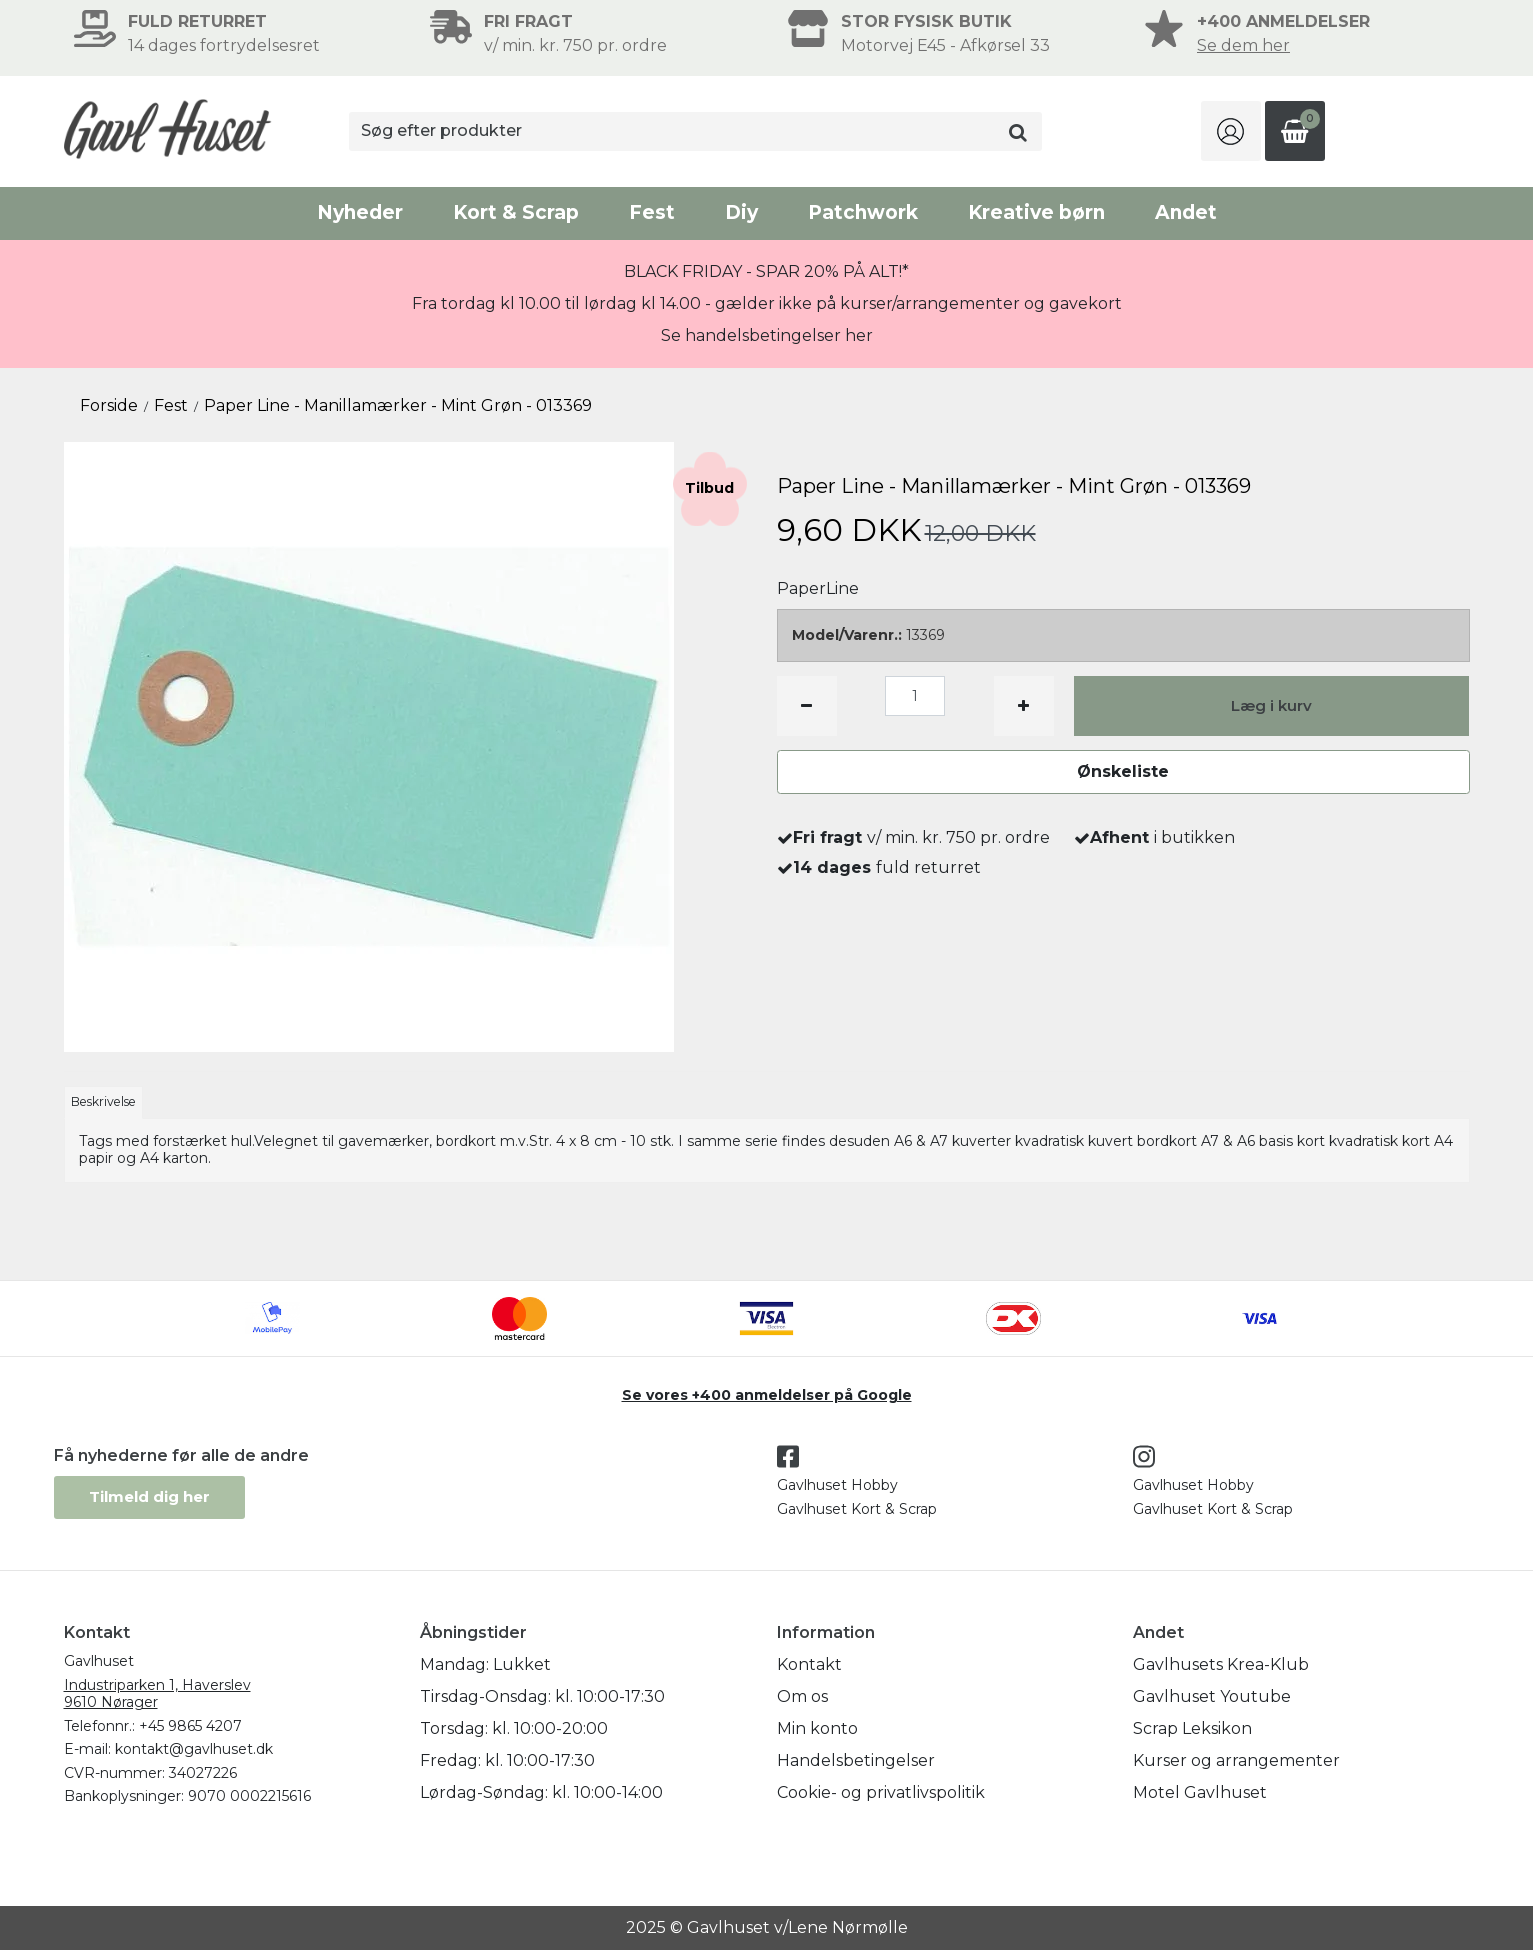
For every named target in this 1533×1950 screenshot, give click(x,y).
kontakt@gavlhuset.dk (194, 1749)
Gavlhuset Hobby (837, 1485)
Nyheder (360, 212)
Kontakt (809, 1664)
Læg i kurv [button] (1271, 705)
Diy (741, 212)
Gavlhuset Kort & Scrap (857, 1509)
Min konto (817, 1728)
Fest (652, 212)
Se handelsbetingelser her (767, 335)
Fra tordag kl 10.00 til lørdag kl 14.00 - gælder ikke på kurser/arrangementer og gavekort (767, 303)
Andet (1186, 212)
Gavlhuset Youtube (1212, 1696)
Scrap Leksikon (1192, 1728)
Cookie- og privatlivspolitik (881, 1792)
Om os (802, 1696)
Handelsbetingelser (856, 1760)
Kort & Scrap (516, 212)
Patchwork (863, 212)
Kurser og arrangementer (1236, 1760)
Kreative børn (1036, 212)
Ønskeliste (1123, 771)
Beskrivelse (103, 1101)
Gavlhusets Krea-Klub (1221, 1664)
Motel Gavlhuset (1200, 1792)
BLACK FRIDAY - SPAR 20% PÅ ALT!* (766, 271)
